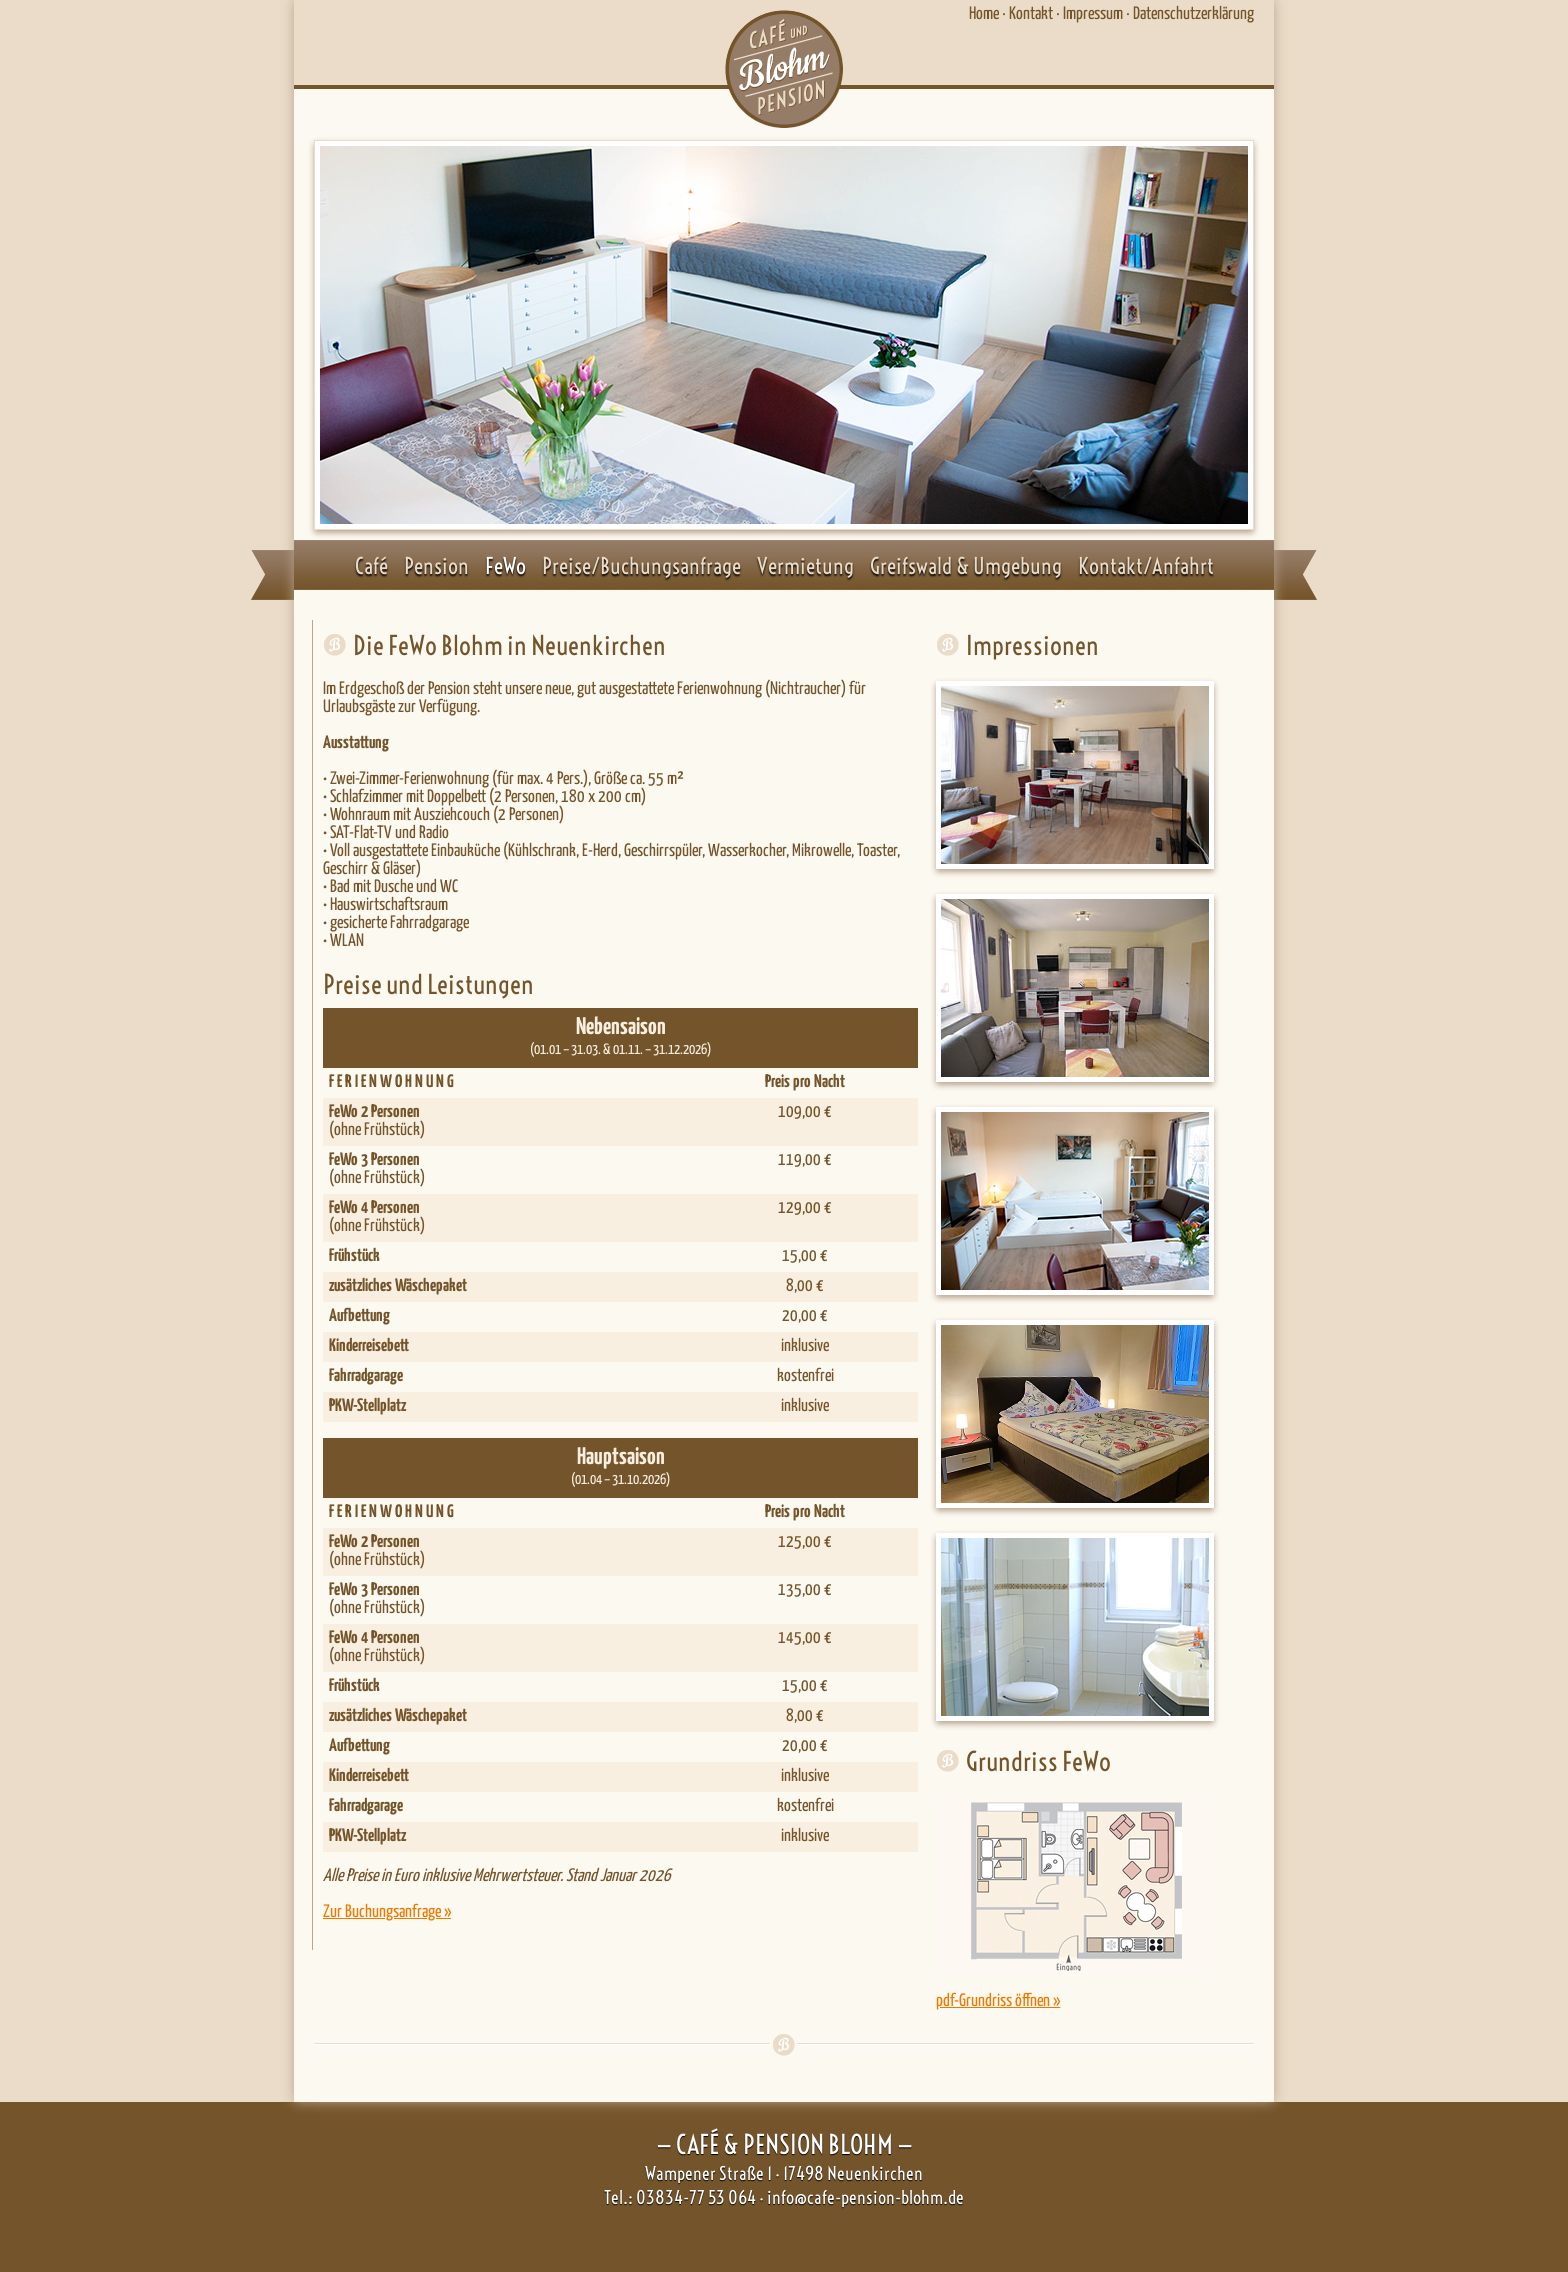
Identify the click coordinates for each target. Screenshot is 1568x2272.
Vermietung (805, 566)
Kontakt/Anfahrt (1146, 566)
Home (984, 14)
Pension (436, 566)
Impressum (1093, 14)
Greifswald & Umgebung (966, 566)
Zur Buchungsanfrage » (387, 1912)
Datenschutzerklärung (1193, 14)
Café (371, 566)
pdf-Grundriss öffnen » (998, 2001)
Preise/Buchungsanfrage (641, 566)
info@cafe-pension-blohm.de (865, 2197)
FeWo (505, 566)
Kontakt (1031, 14)
